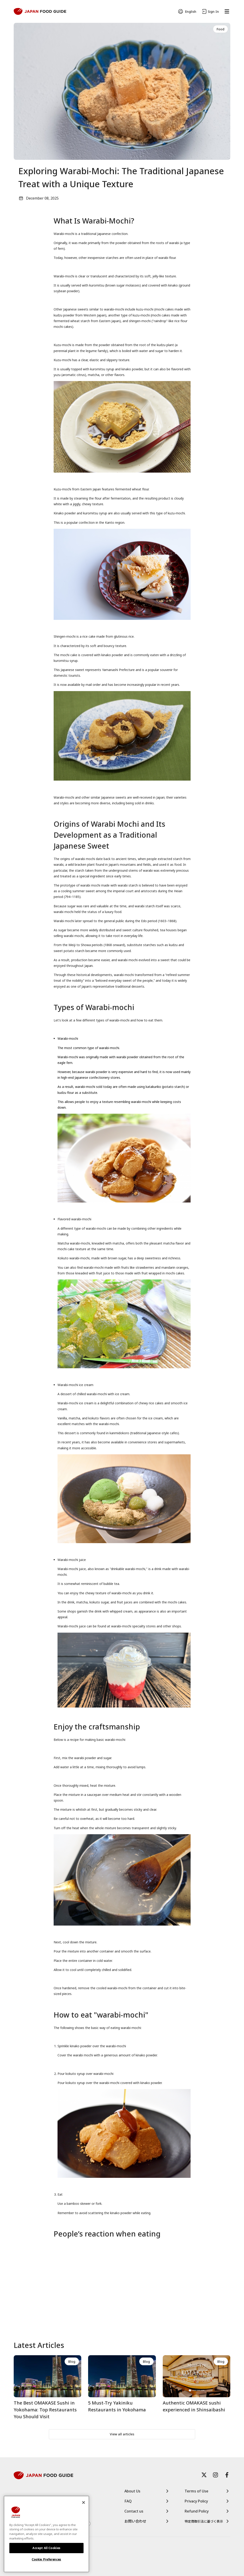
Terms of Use (207, 2491)
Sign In (210, 11)
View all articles (122, 2434)
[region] (46, 2534)
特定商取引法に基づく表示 (207, 2521)
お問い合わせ (147, 2521)
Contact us (147, 2511)
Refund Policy (207, 2511)
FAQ (147, 2501)
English (186, 11)
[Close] (84, 2502)
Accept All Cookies (46, 2548)
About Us (147, 2491)
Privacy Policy (207, 2501)
